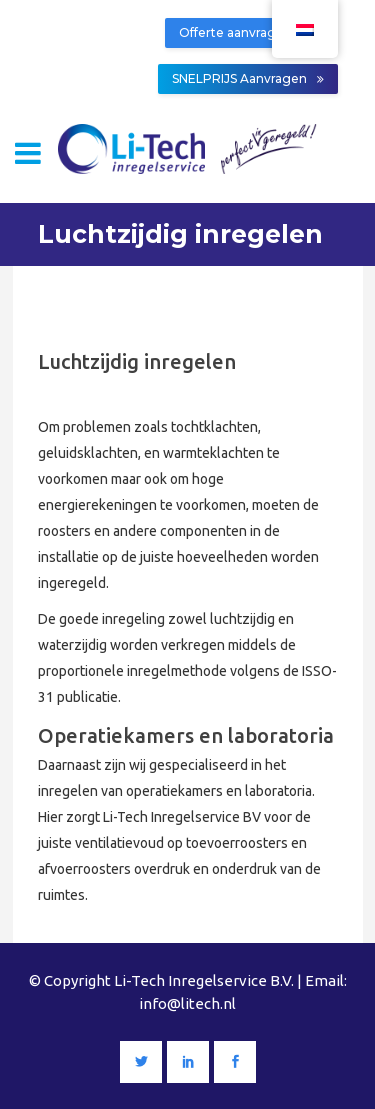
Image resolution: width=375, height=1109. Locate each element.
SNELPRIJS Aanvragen (248, 78)
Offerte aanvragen (244, 32)
